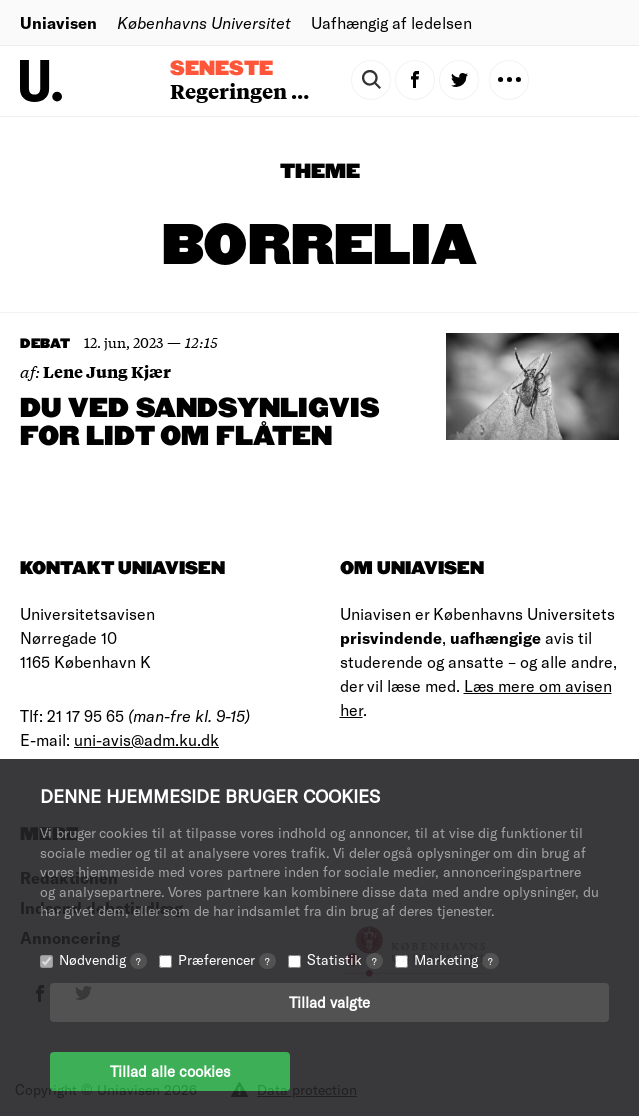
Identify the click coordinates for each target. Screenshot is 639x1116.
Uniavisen (58, 22)
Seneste (221, 69)
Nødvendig (103, 959)
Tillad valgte (329, 1002)
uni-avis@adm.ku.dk (146, 739)
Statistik (345, 959)
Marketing (456, 959)
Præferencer (227, 959)
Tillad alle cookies (170, 1071)
